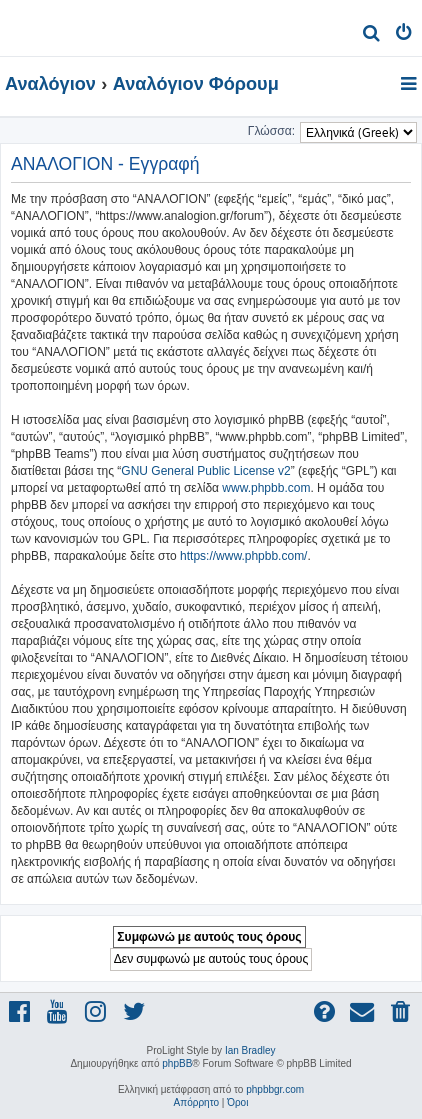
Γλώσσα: (271, 131)
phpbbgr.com (275, 1089)
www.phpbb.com (266, 488)
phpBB (177, 1063)
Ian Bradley (250, 1050)
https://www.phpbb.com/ (243, 556)
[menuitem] (371, 35)
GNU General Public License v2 (205, 471)
